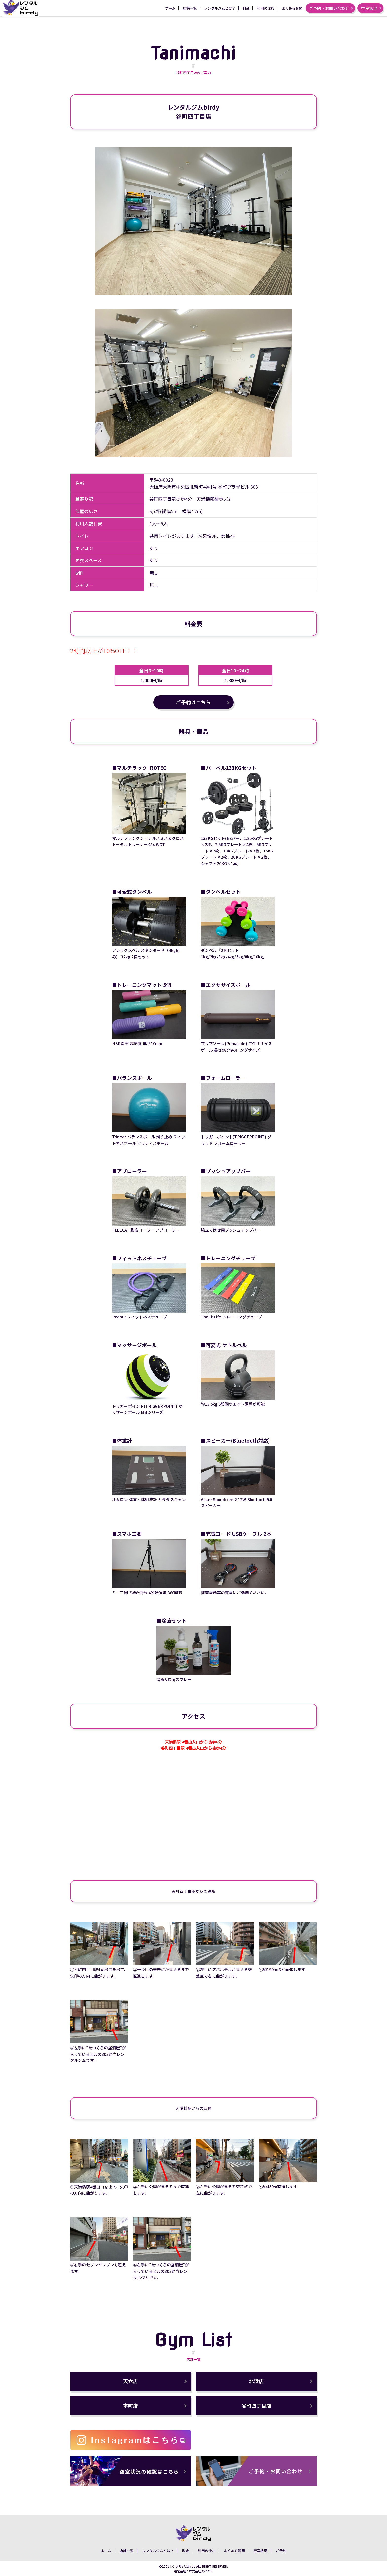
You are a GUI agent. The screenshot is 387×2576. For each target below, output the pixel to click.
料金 (246, 8)
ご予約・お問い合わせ (329, 8)
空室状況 (369, 8)
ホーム (170, 8)
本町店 (130, 2406)
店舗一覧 (190, 8)
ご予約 (281, 2551)
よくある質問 (292, 8)
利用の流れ (265, 8)
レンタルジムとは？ (219, 8)
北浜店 (256, 2381)
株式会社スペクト (201, 2571)
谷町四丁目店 (256, 2406)
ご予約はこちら (193, 702)
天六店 (130, 2381)
